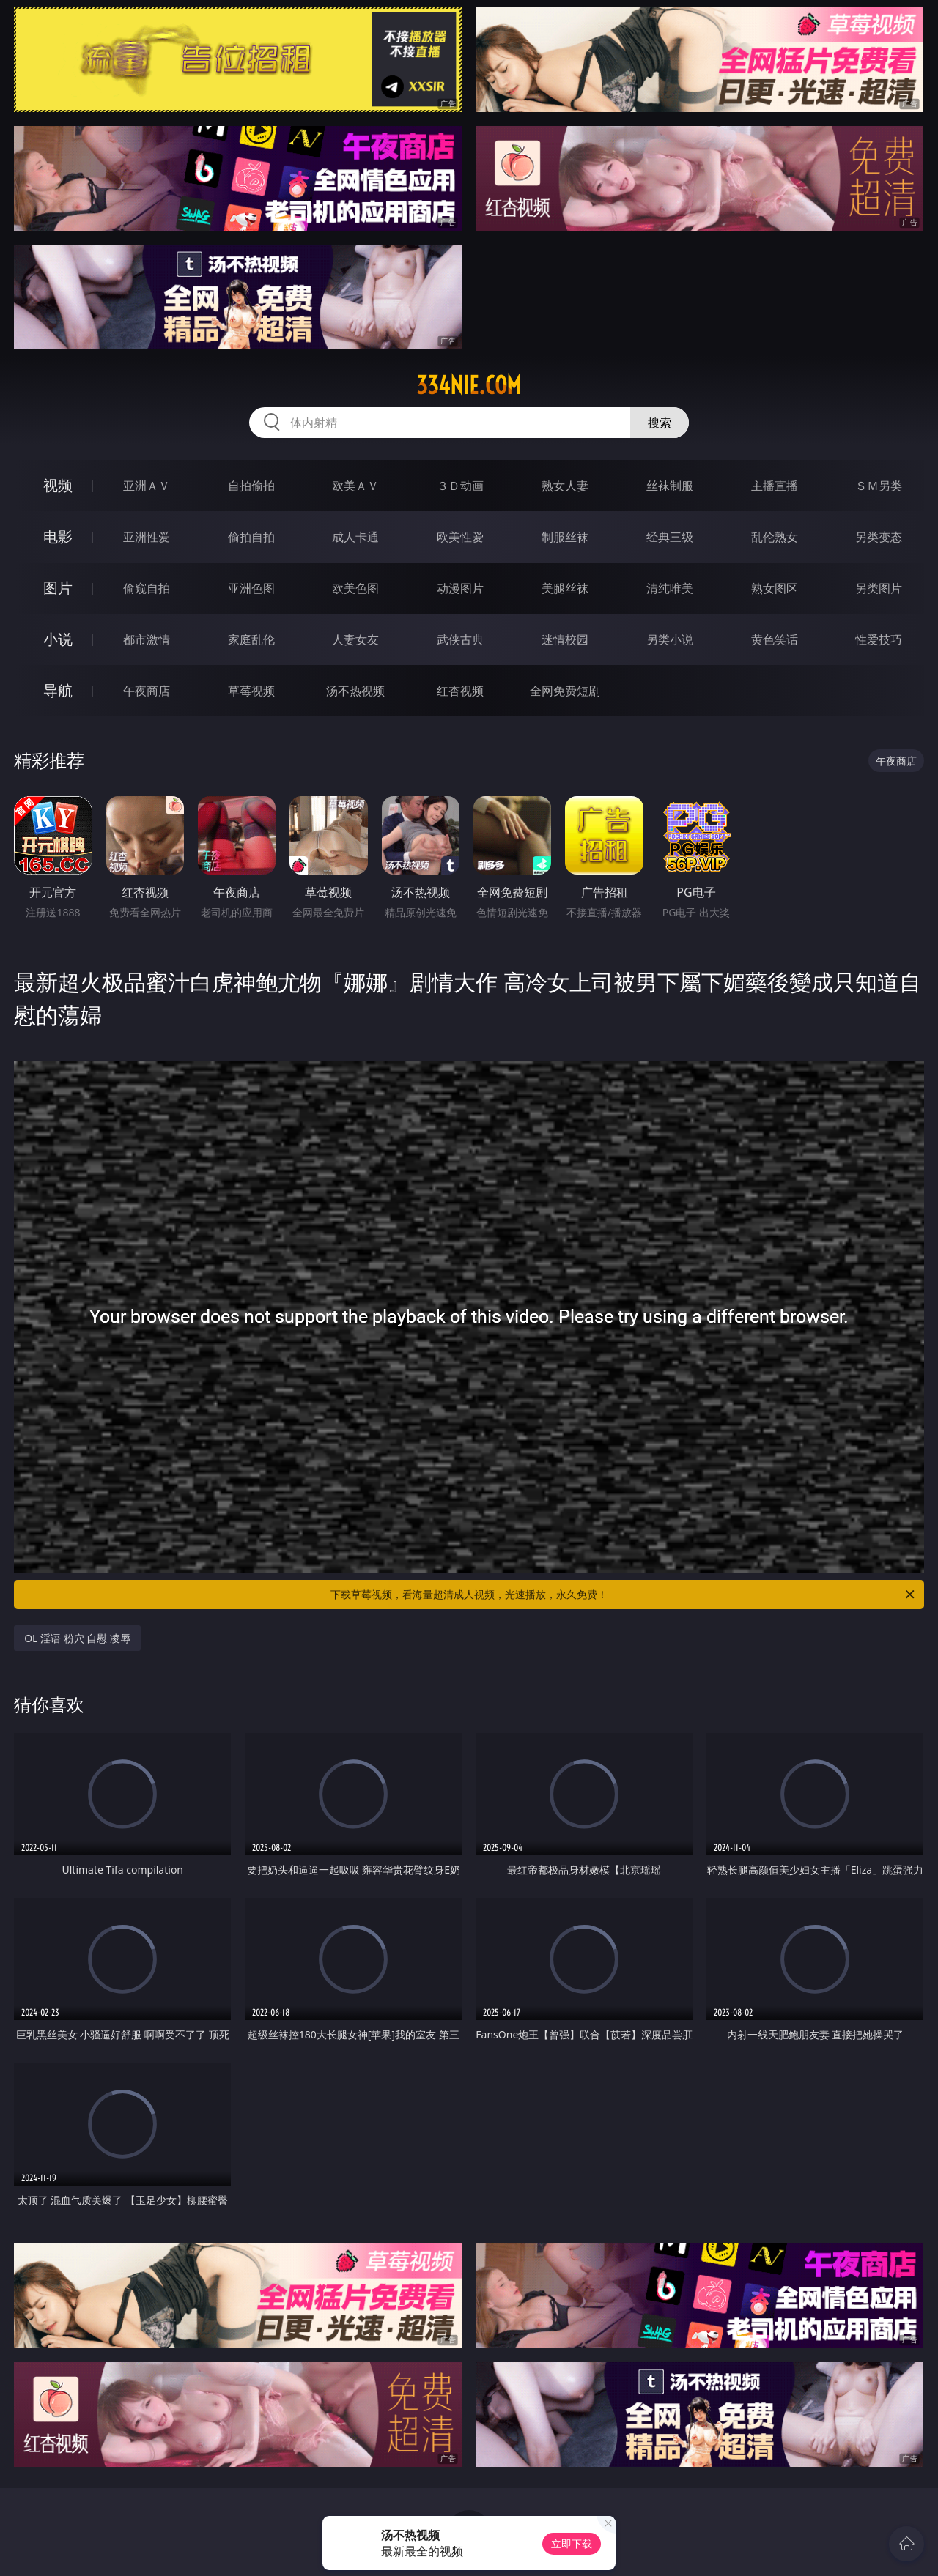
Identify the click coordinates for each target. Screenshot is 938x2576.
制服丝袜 (565, 537)
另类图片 (878, 588)
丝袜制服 (669, 486)
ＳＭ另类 (878, 486)
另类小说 (669, 639)
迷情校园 (565, 639)
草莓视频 (251, 691)
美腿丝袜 (565, 588)
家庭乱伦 (251, 639)
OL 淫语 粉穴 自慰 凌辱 (77, 1638)
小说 (58, 639)
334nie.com (468, 385)
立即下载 (571, 2543)
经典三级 (669, 537)
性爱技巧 (878, 639)
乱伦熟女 (774, 537)
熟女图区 (774, 588)
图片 (58, 588)
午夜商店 (146, 691)
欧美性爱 (460, 537)
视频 (58, 485)
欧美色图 (355, 588)
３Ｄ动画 (460, 486)
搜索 (659, 423)
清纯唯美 (669, 588)
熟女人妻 (565, 486)
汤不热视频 (355, 691)
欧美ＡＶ (355, 486)
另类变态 (878, 537)
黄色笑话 (774, 639)
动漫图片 (460, 588)
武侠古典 (460, 639)
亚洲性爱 (146, 537)
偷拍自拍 (251, 537)
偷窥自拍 (146, 588)
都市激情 (146, 639)
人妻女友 (355, 639)
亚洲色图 (251, 588)
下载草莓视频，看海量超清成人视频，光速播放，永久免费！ (623, 1594)
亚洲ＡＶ (146, 486)
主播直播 (774, 486)
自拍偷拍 (251, 486)
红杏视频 (460, 691)
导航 (58, 690)
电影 (58, 536)
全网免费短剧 (565, 691)
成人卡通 (355, 537)
